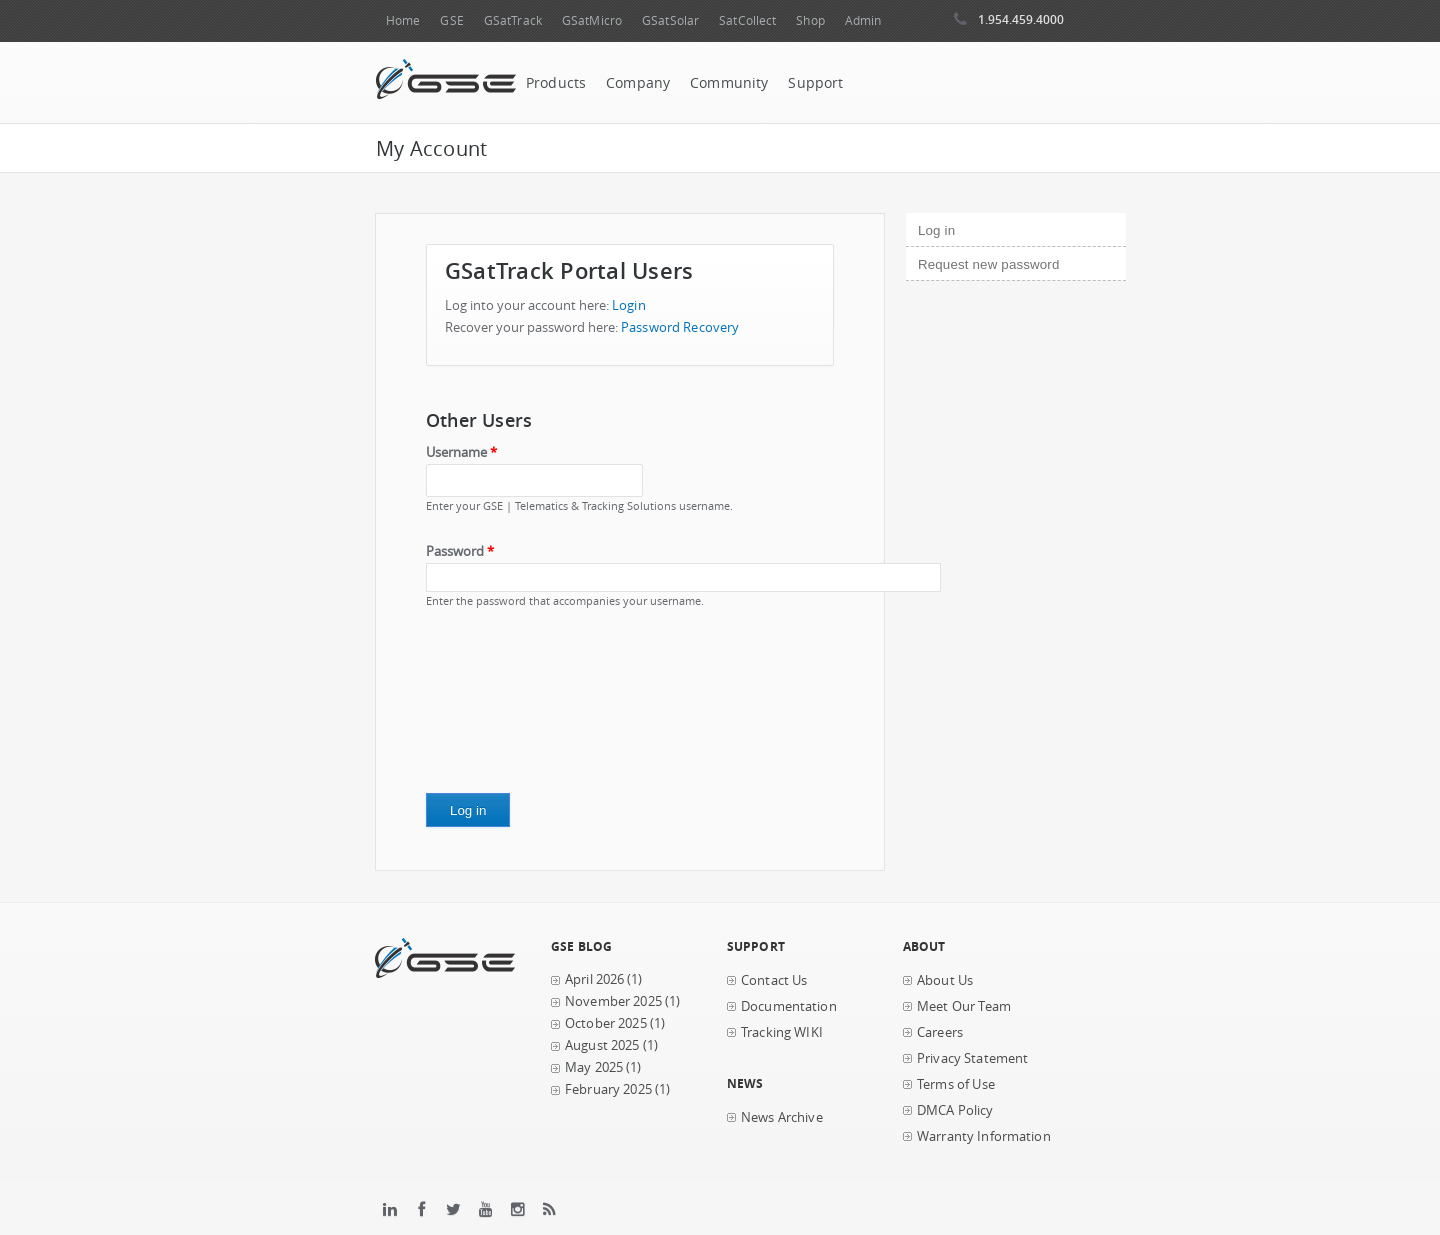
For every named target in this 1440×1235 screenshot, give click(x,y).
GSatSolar (670, 20)
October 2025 (606, 1023)
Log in (970, 228)
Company (638, 83)
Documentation (789, 1006)
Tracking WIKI (782, 1032)
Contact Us (774, 980)
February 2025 (608, 1089)
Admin (863, 20)
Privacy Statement (972, 1058)
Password (460, 551)
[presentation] (508, 708)
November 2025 (613, 1001)
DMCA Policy (955, 1110)
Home (403, 20)
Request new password (988, 264)
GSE (451, 20)
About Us (945, 980)
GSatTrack (513, 20)
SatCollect (747, 20)
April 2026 (594, 979)
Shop (810, 20)
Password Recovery (680, 327)
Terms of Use (956, 1084)
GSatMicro (592, 20)
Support (815, 83)
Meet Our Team (964, 1006)
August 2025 (602, 1045)
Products (556, 83)
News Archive (782, 1117)
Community (729, 83)
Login (629, 305)
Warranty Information (984, 1136)
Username (461, 452)
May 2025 (594, 1067)
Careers (940, 1032)
